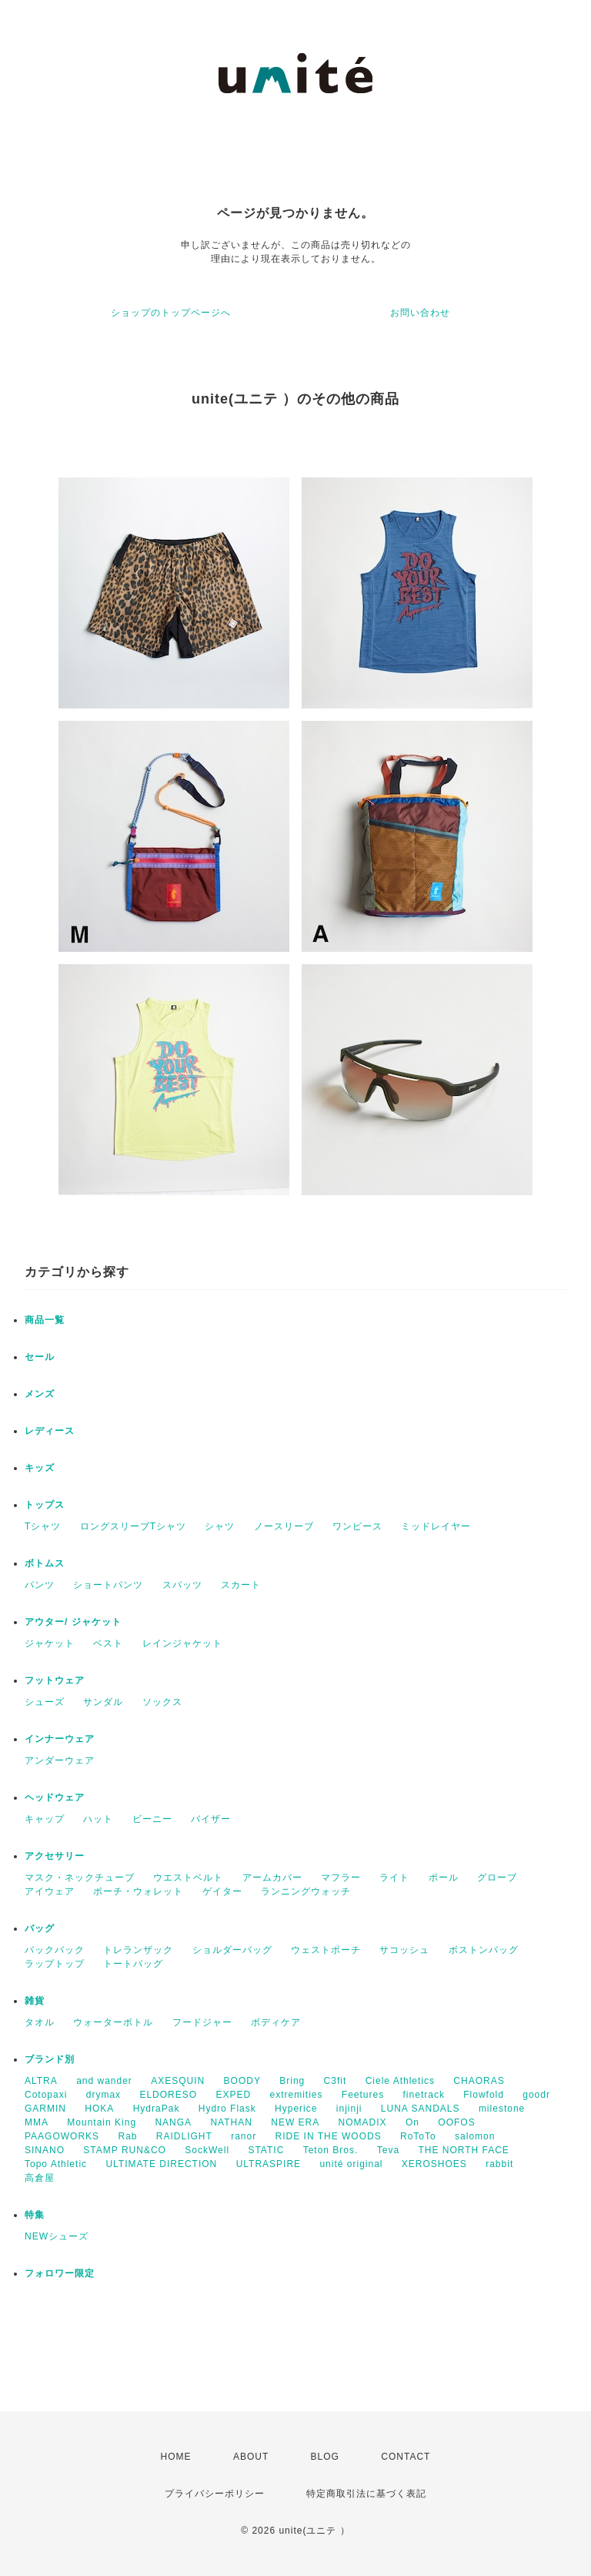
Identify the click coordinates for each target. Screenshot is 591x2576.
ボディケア (276, 2022)
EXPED (233, 2094)
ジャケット (50, 1643)
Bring (292, 2080)
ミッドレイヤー (436, 1526)
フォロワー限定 (60, 2273)
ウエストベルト (188, 1877)
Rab (127, 2136)
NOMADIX (363, 2122)
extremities (295, 2094)
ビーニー (152, 1819)
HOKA (99, 2108)
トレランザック (138, 1950)
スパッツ (182, 1584)
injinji (349, 2108)
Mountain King (101, 2122)
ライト (394, 1877)
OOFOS (456, 2122)
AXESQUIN (178, 2080)
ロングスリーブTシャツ (133, 1526)
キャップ (45, 1819)
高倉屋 (40, 2177)
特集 (35, 2214)
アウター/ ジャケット (73, 1621)
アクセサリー (55, 1856)
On (412, 2122)
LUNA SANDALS (420, 2108)
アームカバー (272, 1877)
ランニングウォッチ (306, 1891)
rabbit (499, 2164)
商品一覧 (45, 1320)
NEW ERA (295, 2122)
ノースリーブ (284, 1526)
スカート (241, 1584)
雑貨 (35, 2000)
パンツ (40, 1584)
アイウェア (50, 1891)
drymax (103, 2094)
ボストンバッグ (484, 1950)
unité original (350, 2164)
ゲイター (222, 1891)
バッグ (40, 1928)
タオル (40, 2022)
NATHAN (231, 2122)
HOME (176, 2456)
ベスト (108, 1643)
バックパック (55, 1950)
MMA (36, 2122)
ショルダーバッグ (232, 1950)
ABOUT (251, 2456)
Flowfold (483, 2094)
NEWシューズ (56, 2236)
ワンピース (357, 1526)
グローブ (497, 1877)
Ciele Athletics (400, 2080)
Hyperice (296, 2108)
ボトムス (45, 1563)
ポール (444, 1877)
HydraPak (156, 2108)
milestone (502, 2108)
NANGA (173, 2122)
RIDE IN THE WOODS (328, 2136)
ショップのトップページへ (171, 312)
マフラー (341, 1877)
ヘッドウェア (55, 1797)
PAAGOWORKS (62, 2136)
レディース (50, 1430)
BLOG (325, 2456)
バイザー (211, 1819)
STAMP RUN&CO (124, 2150)
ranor (243, 2136)
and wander (104, 2080)
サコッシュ (404, 1950)
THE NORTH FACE (463, 2150)
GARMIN (45, 2108)
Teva (388, 2150)
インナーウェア (60, 1739)
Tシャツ (43, 1526)
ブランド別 (50, 2059)
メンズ (40, 1393)
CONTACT (405, 2456)
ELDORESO (168, 2094)
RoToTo (418, 2136)
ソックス (162, 1702)
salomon (475, 2136)
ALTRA (41, 2080)
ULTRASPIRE (268, 2164)
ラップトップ (55, 1963)
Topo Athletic (56, 2164)
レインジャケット (182, 1643)
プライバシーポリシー (215, 2493)
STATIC (266, 2150)
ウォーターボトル (113, 2022)
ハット (98, 1819)
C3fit (335, 2080)
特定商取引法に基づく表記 (366, 2493)
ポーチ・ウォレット (138, 1891)
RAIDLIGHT (184, 2136)
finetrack (424, 2094)
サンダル (103, 1702)
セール (40, 1357)
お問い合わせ (420, 312)
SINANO (45, 2150)
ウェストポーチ (326, 1950)
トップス (45, 1504)
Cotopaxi (46, 2094)
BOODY (242, 2080)
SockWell (207, 2150)
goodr (536, 2094)
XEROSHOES (434, 2164)
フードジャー (202, 2022)
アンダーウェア (60, 1760)
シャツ (220, 1526)
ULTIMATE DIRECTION (161, 2164)
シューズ (45, 1702)
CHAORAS (478, 2080)
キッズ (40, 1467)
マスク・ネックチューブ (80, 1877)
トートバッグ (133, 1963)
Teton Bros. (331, 2150)
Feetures (363, 2094)
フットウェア (55, 1680)
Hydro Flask (227, 2108)
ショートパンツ (108, 1584)
